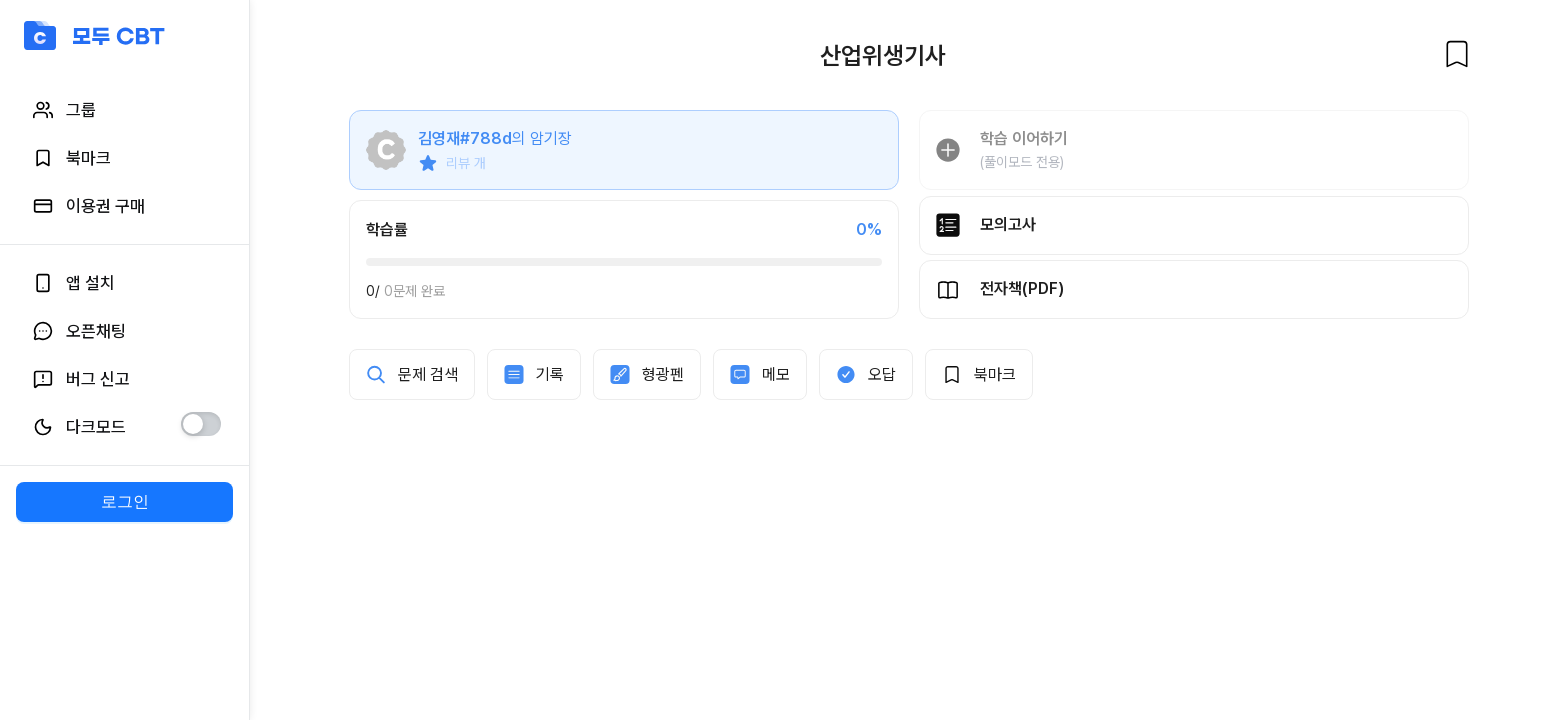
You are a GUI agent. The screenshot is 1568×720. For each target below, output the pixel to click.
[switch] (201, 424)
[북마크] (1457, 54)
